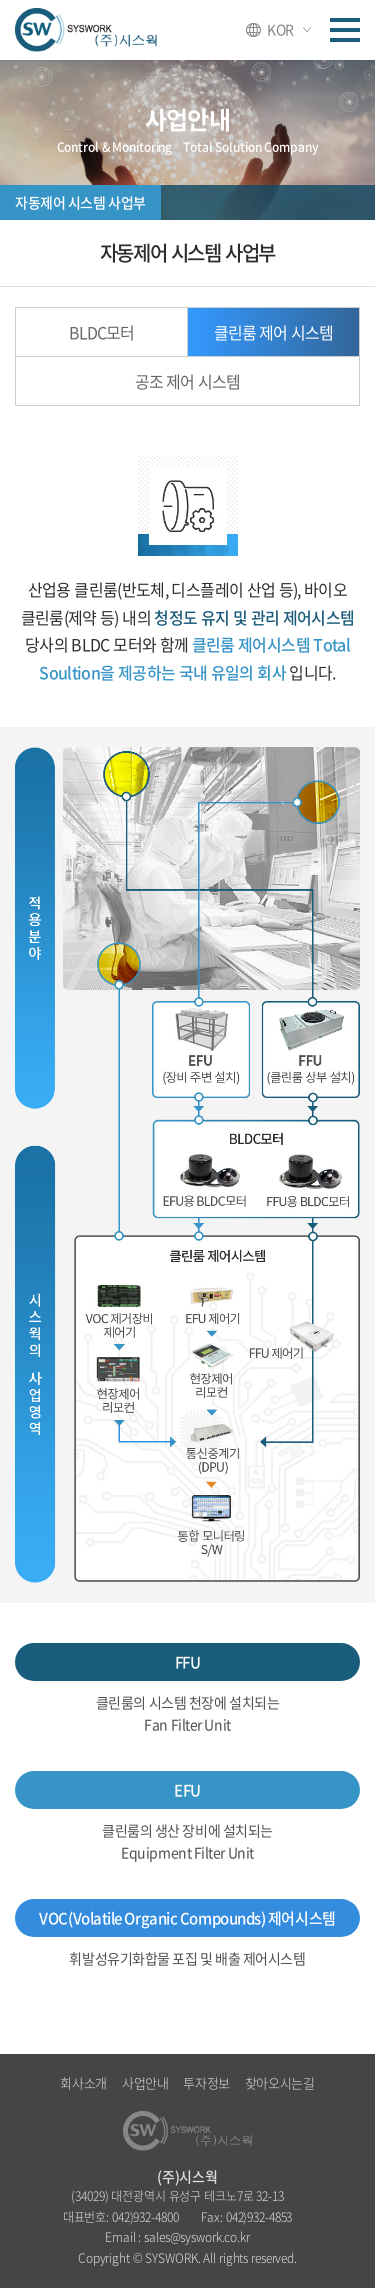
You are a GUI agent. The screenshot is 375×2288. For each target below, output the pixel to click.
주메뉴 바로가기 (0, 0)
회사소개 (83, 2082)
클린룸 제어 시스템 (273, 332)
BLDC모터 (101, 332)
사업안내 (145, 2082)
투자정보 (206, 2082)
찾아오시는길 (280, 2082)
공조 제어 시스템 (187, 381)
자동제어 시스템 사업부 (80, 202)
